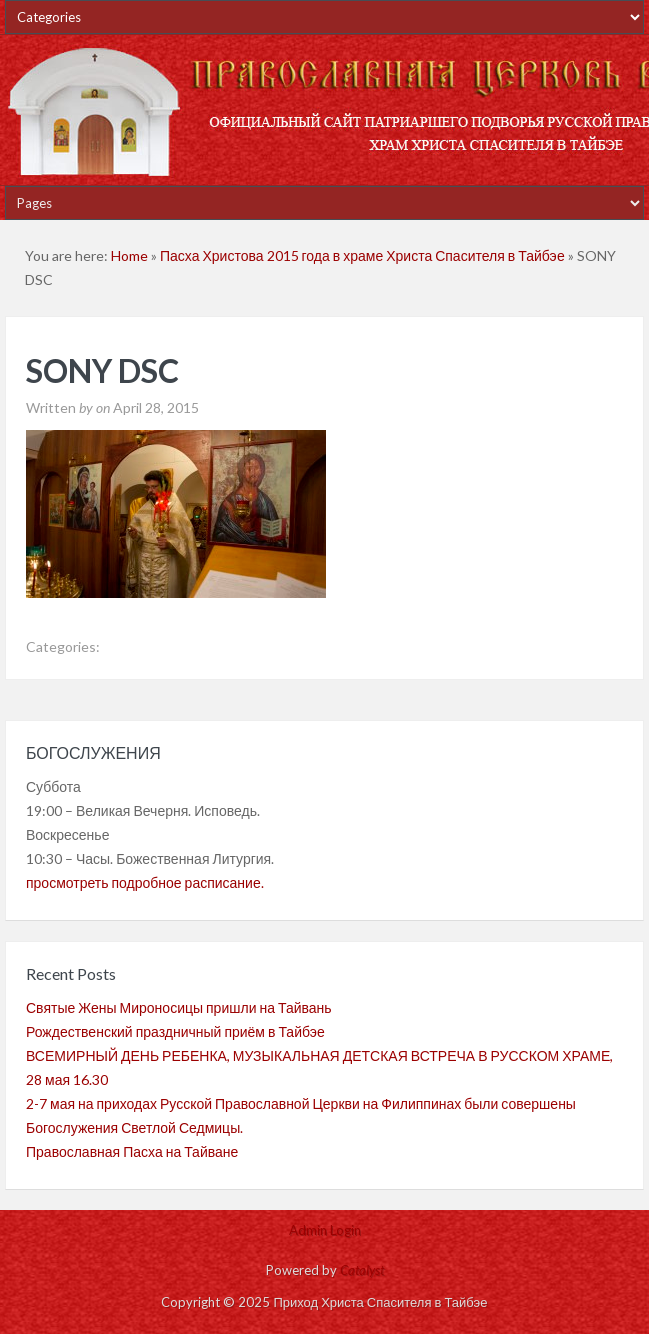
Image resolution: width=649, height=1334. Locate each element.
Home (129, 255)
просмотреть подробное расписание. (145, 882)
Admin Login (325, 1230)
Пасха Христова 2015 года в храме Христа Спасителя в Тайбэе (362, 255)
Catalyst (362, 1270)
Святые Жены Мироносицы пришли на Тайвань (179, 1007)
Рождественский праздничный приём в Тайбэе (175, 1031)
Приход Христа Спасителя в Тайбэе (324, 110)
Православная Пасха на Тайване (132, 1151)
